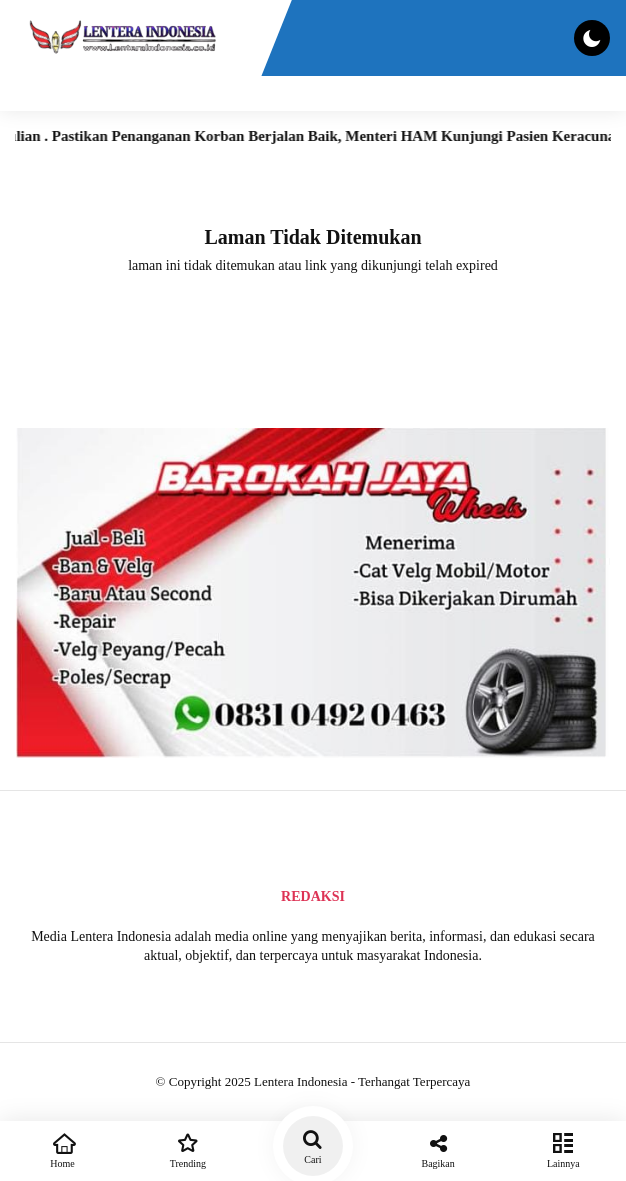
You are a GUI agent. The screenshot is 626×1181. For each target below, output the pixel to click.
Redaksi (313, 896)
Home (62, 1149)
